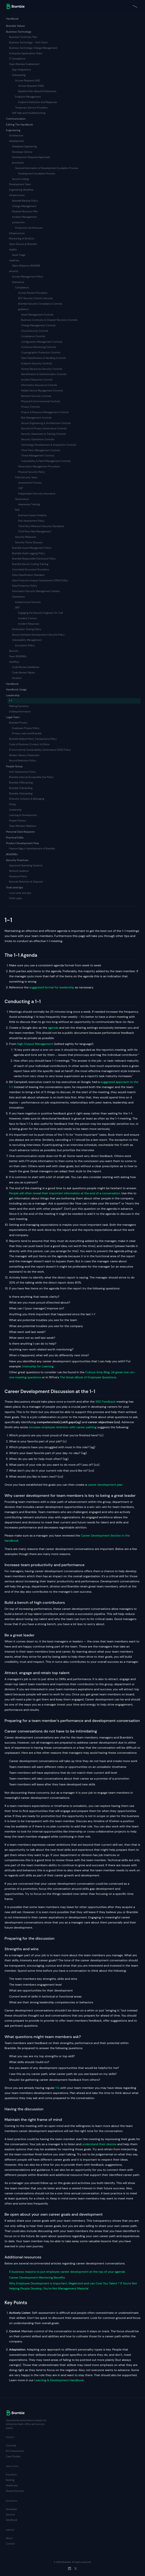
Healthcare (12, 2485)
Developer (11, 2509)
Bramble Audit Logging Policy (28, 553)
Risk (17, 509)
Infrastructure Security (28, 602)
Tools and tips (14, 887)
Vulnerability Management (27, 640)
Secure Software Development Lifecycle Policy (38, 634)
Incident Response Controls (36, 379)
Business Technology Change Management (33, 48)
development (16, 141)
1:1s (57, 2088)
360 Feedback (105, 1402)
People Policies (17, 820)
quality (13, 249)
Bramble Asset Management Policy (31, 547)
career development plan (105, 1485)
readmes (14, 260)
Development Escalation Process (36, 173)
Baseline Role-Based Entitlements (37, 91)
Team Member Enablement (24, 64)
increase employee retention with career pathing (63, 1427)
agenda (53, 1028)
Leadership (13, 695)
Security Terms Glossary (29, 542)
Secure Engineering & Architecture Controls (46, 423)
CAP (20, 488)
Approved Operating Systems (25, 865)
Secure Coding (20, 179)
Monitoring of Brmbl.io (21, 238)
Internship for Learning (38, 1366)
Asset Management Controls (37, 314)
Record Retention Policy (22, 760)
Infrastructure (17, 233)
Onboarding (18, 75)
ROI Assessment (15, 2451)
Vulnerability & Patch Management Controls (46, 461)
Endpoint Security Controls (36, 363)
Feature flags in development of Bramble (32, 848)
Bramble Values (15, 26)
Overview (11, 2445)
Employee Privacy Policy (25, 728)
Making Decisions (19, 706)
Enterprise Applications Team (25, 53)
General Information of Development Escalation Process (46, 168)
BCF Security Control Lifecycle (35, 298)
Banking (10, 2480)
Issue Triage (18, 255)
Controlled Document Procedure (30, 569)
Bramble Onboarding (20, 788)
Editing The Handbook (19, 124)
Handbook (12, 18)
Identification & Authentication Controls (43, 374)
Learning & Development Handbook (59, 2380)
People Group (14, 766)
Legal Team (13, 717)
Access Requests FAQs (31, 85)
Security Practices (17, 860)
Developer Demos (22, 152)
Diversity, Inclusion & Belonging (26, 798)
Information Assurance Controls (39, 385)
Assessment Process (30, 482)
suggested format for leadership (51, 987)
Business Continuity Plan (23, 37)
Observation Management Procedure (39, 466)
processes (18, 162)
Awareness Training (29, 504)
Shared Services (15, 2491)
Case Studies (13, 2456)
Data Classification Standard (28, 575)
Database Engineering (24, 146)
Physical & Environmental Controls (40, 401)
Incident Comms (27, 618)
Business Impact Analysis (32, 515)
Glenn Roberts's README (26, 265)
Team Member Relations (22, 826)
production (18, 222)
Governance (22, 499)
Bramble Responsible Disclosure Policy (34, 558)
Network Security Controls (36, 396)
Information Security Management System (36, 591)
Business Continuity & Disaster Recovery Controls (49, 320)
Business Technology (18, 31)
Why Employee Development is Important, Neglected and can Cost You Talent (63, 2283)
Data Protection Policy (24, 585)
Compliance (22, 287)
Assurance (18, 282)
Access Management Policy (27, 276)
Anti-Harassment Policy (22, 771)
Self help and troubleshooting (29, 113)
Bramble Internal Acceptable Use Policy (31, 777)
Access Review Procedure (32, 292)
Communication (15, 118)
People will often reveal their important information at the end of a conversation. (65, 1193)
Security (14, 651)
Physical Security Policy (31, 472)
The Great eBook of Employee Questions (88, 1377)
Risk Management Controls (36, 417)
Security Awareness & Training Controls (43, 434)
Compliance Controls (33, 336)
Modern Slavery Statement (24, 755)
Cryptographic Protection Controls (40, 352)
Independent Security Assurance (36, 493)
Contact (10, 2543)
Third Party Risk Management (34, 531)
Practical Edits (15, 837)
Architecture (16, 135)
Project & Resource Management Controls (45, 412)
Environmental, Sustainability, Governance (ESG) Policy (40, 749)
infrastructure (17, 195)
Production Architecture (28, 227)
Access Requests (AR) (27, 80)
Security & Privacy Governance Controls (44, 428)
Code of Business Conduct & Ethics (29, 744)
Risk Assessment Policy (31, 520)
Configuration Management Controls (41, 341)
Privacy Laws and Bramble (27, 733)
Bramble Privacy (18, 722)
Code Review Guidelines (25, 667)
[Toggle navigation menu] (135, 6)
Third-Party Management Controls (40, 450)
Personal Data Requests (20, 831)
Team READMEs (18, 656)
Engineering (13, 130)
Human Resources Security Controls (41, 369)
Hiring (12, 804)
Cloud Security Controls (34, 330)
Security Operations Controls (37, 439)
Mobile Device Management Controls (42, 390)
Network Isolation (19, 871)
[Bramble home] (15, 6)
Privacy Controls (30, 406)
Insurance (11, 2474)
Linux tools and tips (20, 893)
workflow (14, 661)
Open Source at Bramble (23, 244)
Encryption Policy (25, 645)
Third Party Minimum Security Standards (41, 526)
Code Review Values (23, 672)
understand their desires (99, 2144)
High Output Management (35, 1044)
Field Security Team (26, 477)
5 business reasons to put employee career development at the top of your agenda (67, 2272)
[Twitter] (75, 2568)
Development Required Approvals (31, 157)
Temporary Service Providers (31, 107)
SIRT (17, 607)
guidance (23, 309)
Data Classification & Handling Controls (43, 358)
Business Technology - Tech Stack (28, 42)
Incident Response (28, 623)
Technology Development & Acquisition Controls (48, 444)
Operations (18, 596)
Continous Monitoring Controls (38, 347)
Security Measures (25, 537)
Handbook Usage (16, 689)
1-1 (10, 700)
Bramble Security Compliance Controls (40, 303)
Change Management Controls (38, 325)
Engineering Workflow (21, 189)
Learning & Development (23, 815)
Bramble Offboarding (21, 782)
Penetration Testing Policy (26, 629)
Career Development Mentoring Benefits (37, 2278)
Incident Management (24, 217)
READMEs (12, 854)
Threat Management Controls (37, 455)
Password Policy (18, 876)
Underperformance (20, 711)
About (9, 2538)
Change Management (24, 206)
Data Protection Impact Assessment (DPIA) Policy (40, 580)
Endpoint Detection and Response (37, 102)
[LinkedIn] (69, 2568)
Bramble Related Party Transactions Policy (33, 738)
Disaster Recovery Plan (25, 211)
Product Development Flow (22, 843)
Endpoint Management (28, 96)
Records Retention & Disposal (26, 881)
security (13, 271)
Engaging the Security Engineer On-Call (40, 612)
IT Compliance (17, 58)
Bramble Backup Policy (25, 200)
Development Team (20, 184)
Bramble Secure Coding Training (30, 564)
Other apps (15, 898)
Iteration (17, 678)
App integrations (21, 69)
